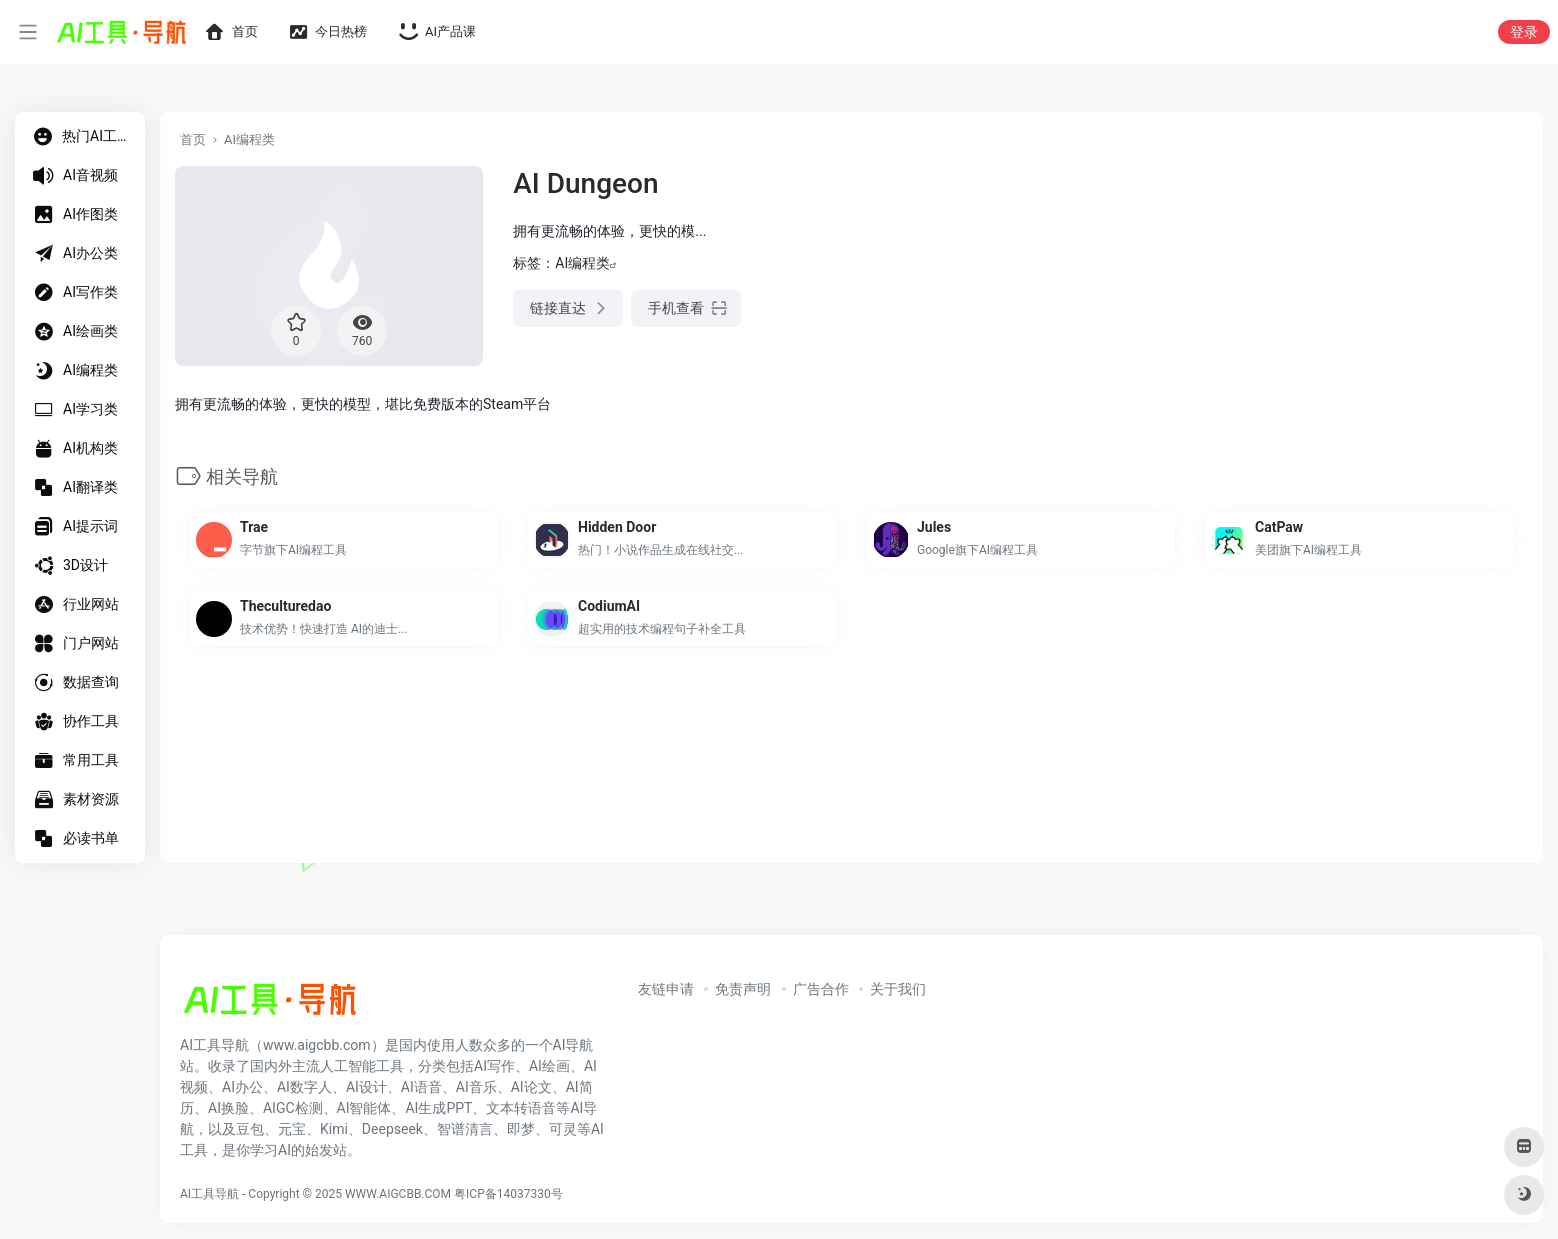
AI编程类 (249, 139)
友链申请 (666, 989)
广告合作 (821, 989)
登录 (1524, 32)
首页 (193, 139)
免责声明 (743, 989)
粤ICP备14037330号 (508, 1194)
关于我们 (898, 989)
